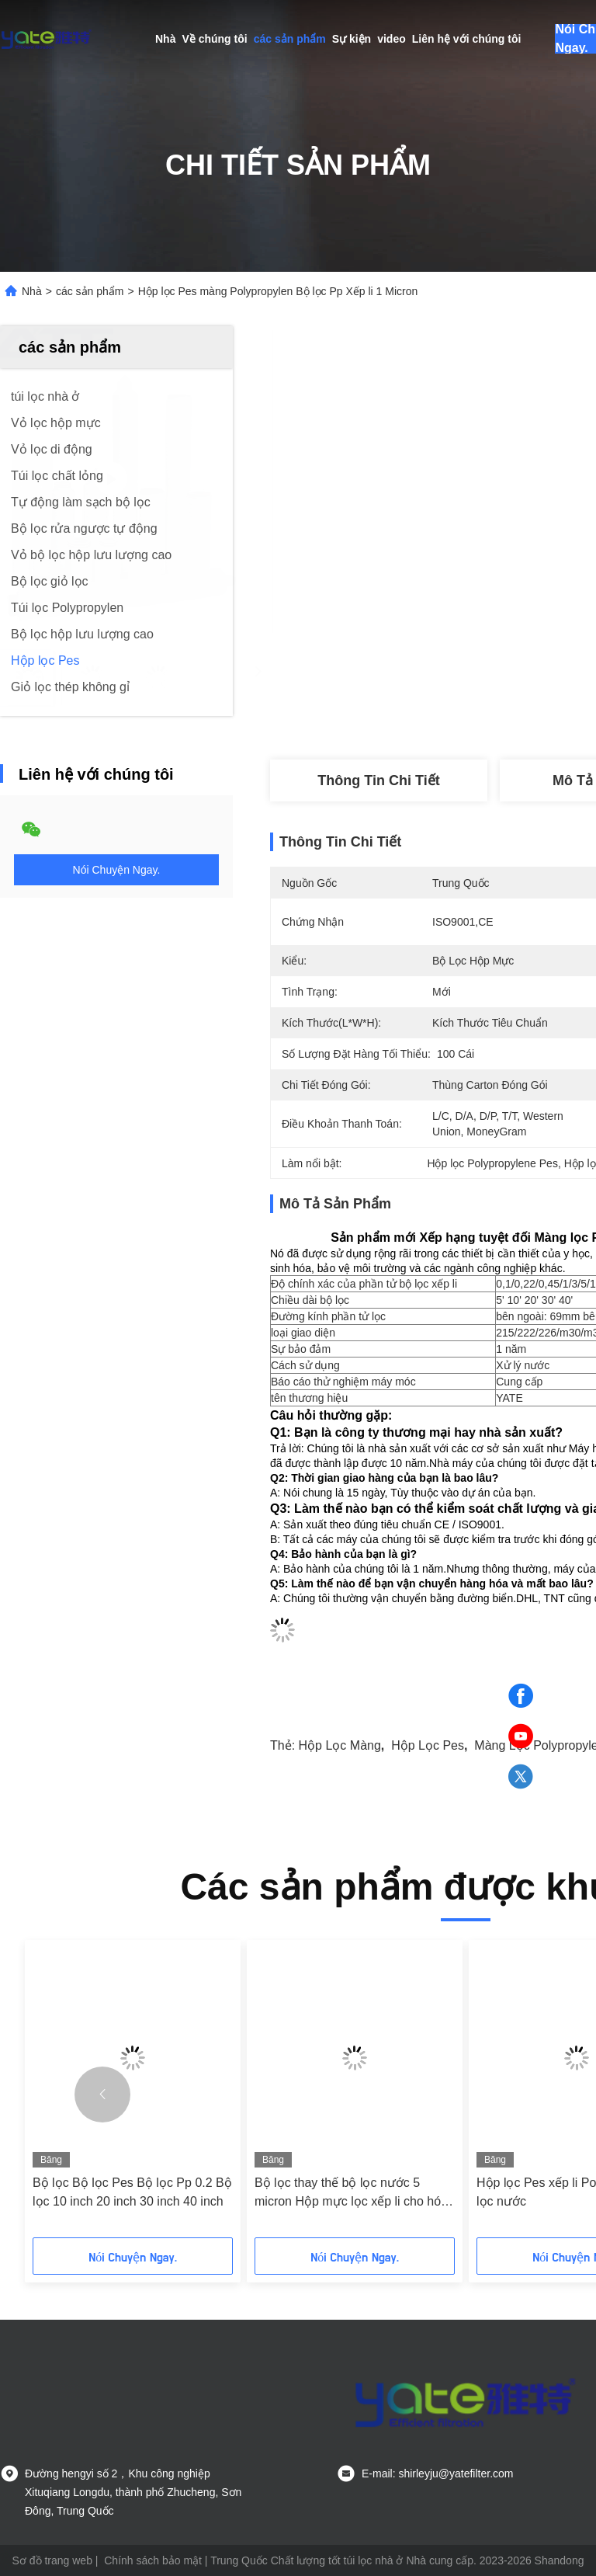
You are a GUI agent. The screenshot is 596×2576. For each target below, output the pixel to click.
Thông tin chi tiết (378, 780)
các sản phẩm (290, 39)
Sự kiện (351, 39)
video (391, 39)
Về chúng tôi (214, 39)
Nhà (165, 39)
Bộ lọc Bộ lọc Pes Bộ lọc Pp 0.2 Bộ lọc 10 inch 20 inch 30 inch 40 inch (132, 2192)
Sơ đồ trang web (52, 2560)
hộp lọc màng (340, 1745)
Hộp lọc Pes (427, 1745)
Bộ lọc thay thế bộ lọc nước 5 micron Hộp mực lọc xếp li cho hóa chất (351, 2193)
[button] (102, 2094)
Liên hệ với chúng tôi (467, 39)
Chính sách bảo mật (153, 2560)
